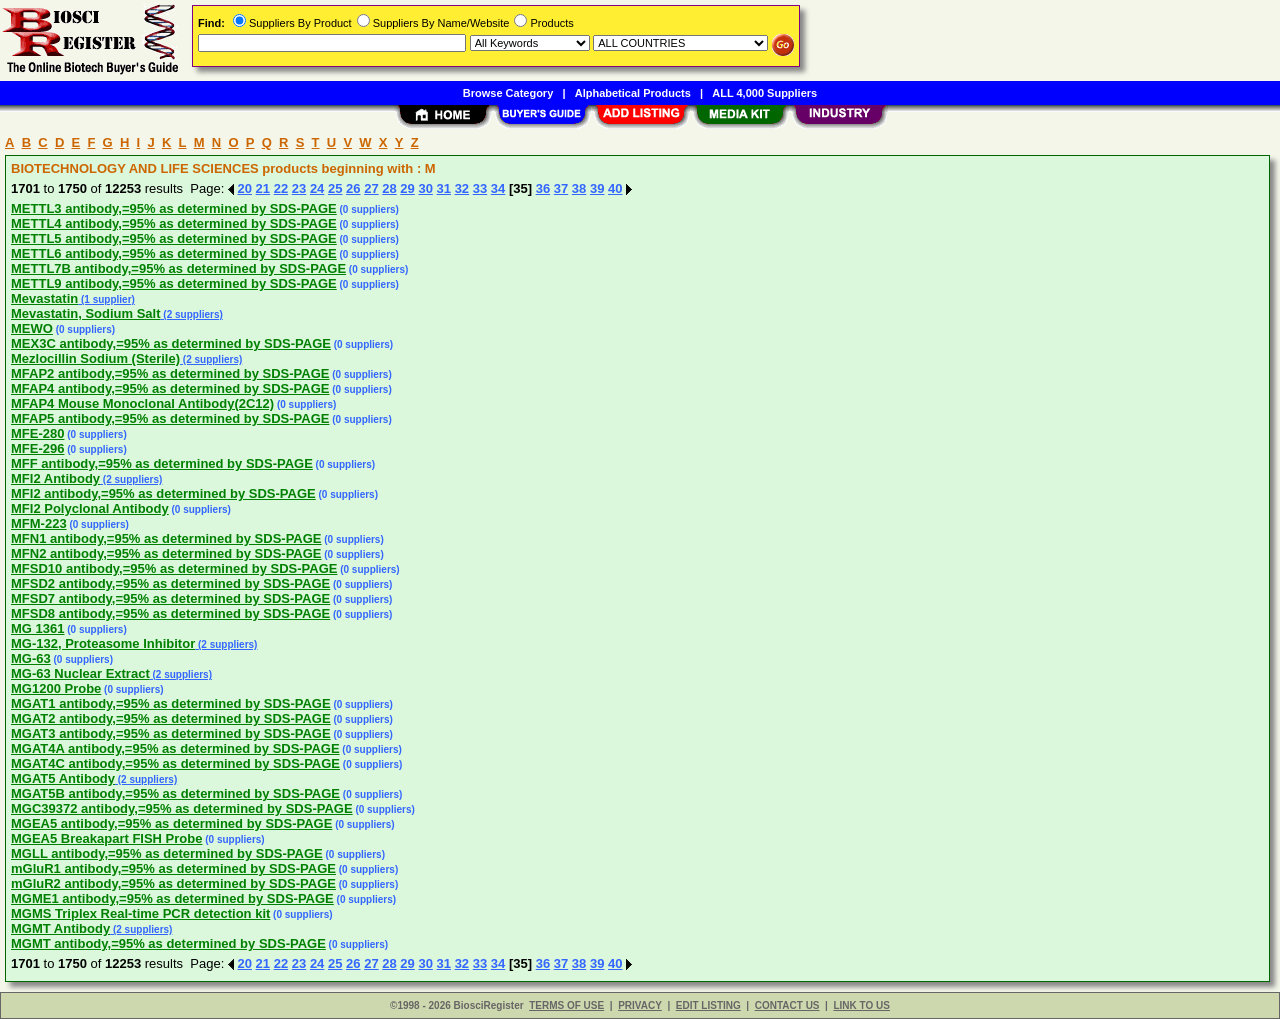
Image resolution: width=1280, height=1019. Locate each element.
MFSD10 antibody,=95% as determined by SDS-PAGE (174, 568)
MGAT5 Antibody (63, 778)
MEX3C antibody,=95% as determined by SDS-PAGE (171, 343)
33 (480, 188)
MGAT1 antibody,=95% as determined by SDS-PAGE (171, 703)
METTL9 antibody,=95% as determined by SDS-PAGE (174, 283)
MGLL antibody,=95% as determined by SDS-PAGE (167, 853)
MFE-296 (37, 448)
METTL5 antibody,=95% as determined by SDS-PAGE (174, 238)
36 (543, 188)
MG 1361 (37, 628)
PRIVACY (640, 1005)
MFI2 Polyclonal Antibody (90, 508)
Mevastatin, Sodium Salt (86, 313)
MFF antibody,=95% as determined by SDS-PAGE (162, 463)
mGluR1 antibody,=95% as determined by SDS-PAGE (173, 868)
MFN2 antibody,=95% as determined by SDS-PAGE (166, 553)
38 (579, 188)
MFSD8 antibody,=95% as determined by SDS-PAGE (170, 613)
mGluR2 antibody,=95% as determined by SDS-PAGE (173, 883)
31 (444, 188)
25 (335, 188)
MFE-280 (37, 433)
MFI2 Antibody (55, 478)
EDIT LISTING (708, 1005)
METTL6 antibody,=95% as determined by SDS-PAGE (174, 253)
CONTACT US (787, 1005)
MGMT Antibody (60, 928)
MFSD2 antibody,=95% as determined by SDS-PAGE (170, 583)
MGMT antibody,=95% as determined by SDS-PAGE (168, 943)
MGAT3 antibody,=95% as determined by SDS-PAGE (171, 733)
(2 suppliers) (192, 314)
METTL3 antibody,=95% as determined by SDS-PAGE (174, 208)
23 (299, 188)
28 (389, 188)
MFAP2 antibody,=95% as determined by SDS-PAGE (170, 373)
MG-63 (31, 658)
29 (407, 188)
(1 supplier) (106, 299)
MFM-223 (39, 523)
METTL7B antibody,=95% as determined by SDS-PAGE (178, 268)
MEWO (32, 328)
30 (425, 188)
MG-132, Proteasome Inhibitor (103, 643)
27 (371, 188)
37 (561, 188)
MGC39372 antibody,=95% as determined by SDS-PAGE (182, 808)
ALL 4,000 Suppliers (764, 93)
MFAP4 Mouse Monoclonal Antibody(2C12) (142, 403)
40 (615, 188)
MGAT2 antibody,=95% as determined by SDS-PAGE (171, 718)
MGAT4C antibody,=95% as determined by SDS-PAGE (175, 763)
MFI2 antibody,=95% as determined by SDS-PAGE (163, 493)
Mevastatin (44, 298)
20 (245, 188)
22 (281, 188)
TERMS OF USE (566, 1005)
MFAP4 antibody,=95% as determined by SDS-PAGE (170, 388)
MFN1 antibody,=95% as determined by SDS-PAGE (166, 538)
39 (597, 188)
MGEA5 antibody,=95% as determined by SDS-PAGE (171, 823)
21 (263, 188)
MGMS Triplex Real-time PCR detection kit (140, 913)
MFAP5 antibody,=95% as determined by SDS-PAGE (170, 418)
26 (353, 188)
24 (317, 188)
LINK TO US (861, 1005)
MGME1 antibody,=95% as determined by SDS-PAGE (172, 898)
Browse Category (508, 93)
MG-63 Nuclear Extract (80, 673)
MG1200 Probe (56, 688)
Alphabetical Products (633, 93)
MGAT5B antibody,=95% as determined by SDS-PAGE (175, 793)
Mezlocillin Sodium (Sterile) (95, 358)
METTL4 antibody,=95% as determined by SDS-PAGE (174, 223)
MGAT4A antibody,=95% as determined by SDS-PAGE (175, 748)
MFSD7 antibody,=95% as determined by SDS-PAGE (170, 598)
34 (498, 188)
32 (462, 188)
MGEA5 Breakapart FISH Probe (106, 838)
